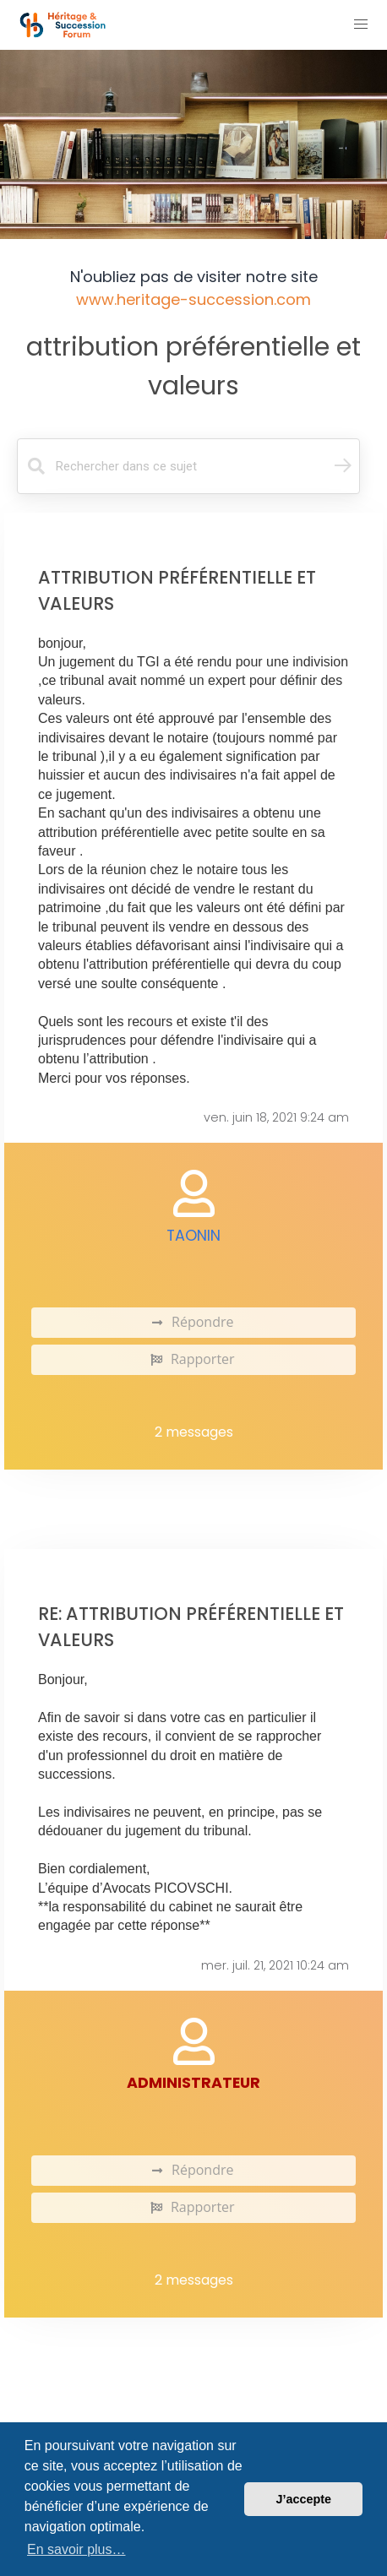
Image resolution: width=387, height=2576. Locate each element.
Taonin (193, 1236)
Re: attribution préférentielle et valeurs (191, 1626)
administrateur (193, 2083)
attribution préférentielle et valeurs (193, 366)
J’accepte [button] (303, 2499)
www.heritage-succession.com (193, 299)
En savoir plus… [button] (76, 2549)
